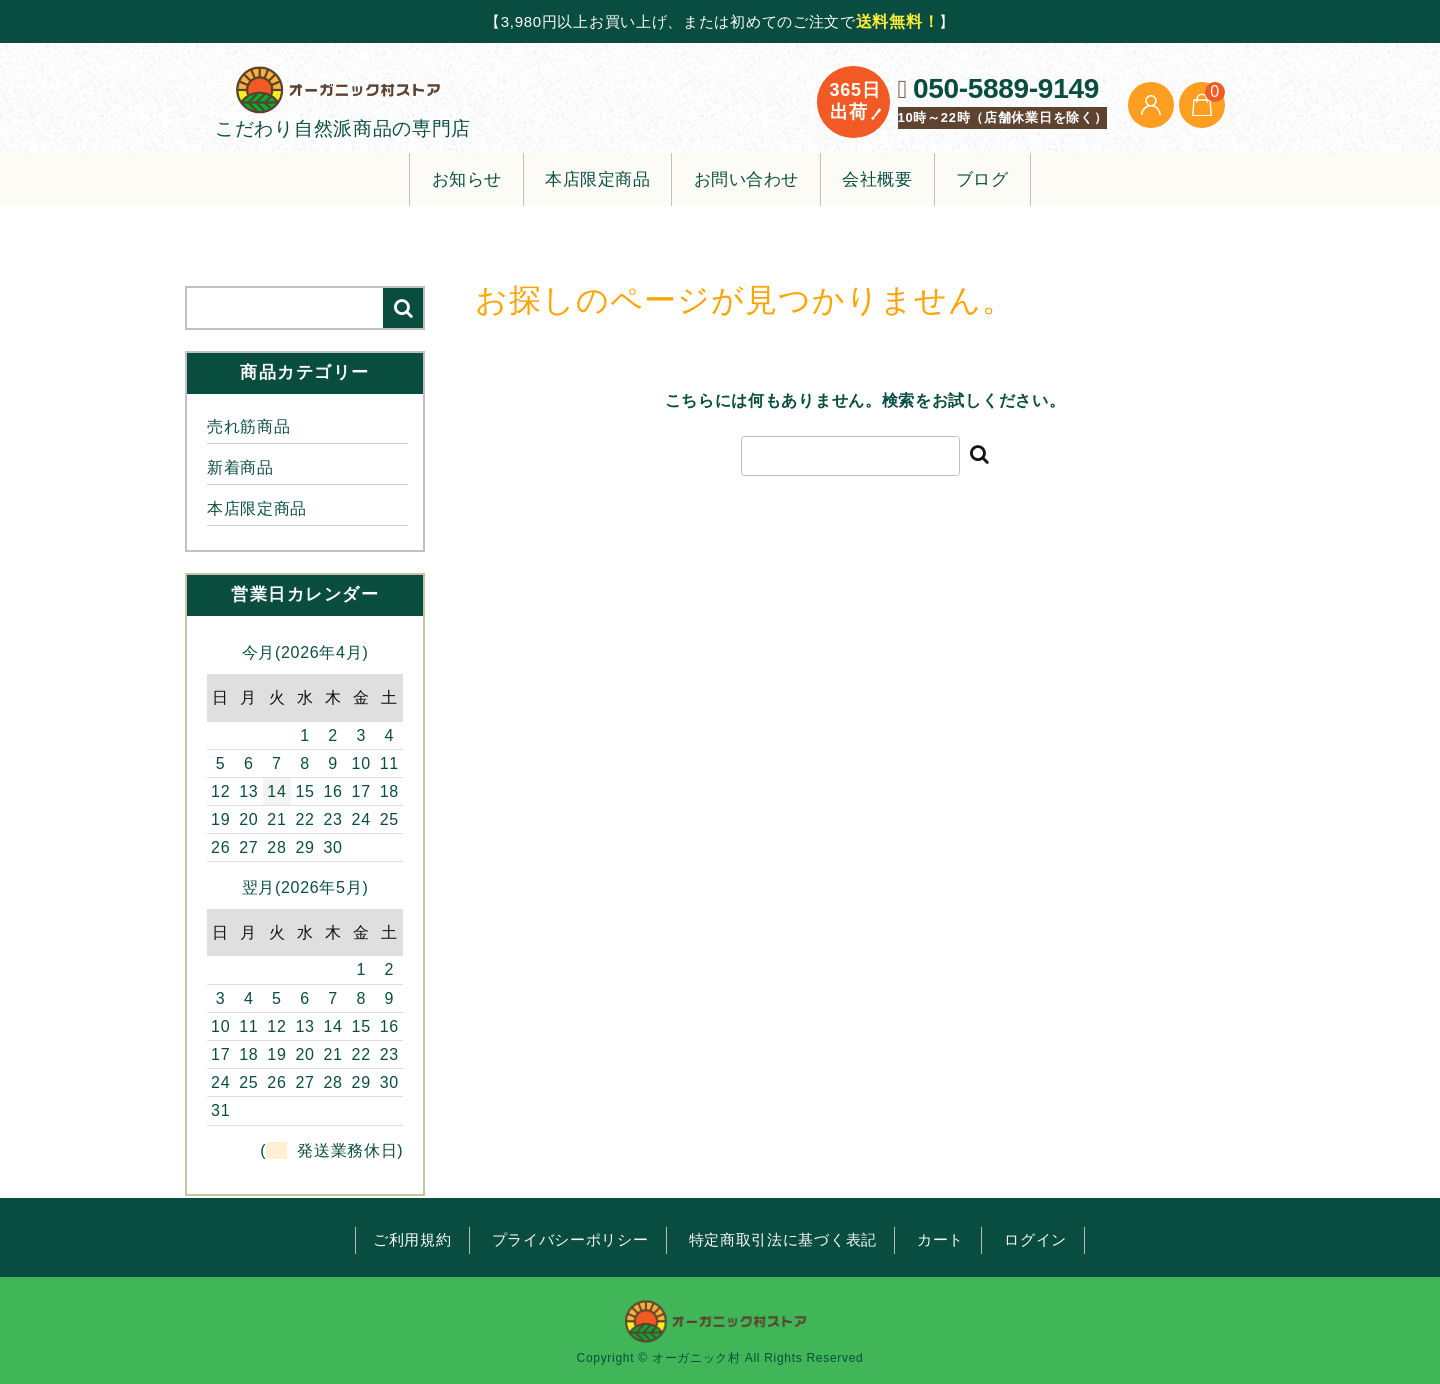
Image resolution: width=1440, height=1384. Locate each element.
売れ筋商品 (249, 428)
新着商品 (240, 469)
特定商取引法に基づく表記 (783, 1240)
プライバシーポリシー (570, 1240)
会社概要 (877, 181)
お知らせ (467, 181)
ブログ (982, 181)
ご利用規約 (412, 1240)
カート (940, 1240)
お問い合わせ (746, 181)
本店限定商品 (597, 181)
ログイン (1035, 1240)
